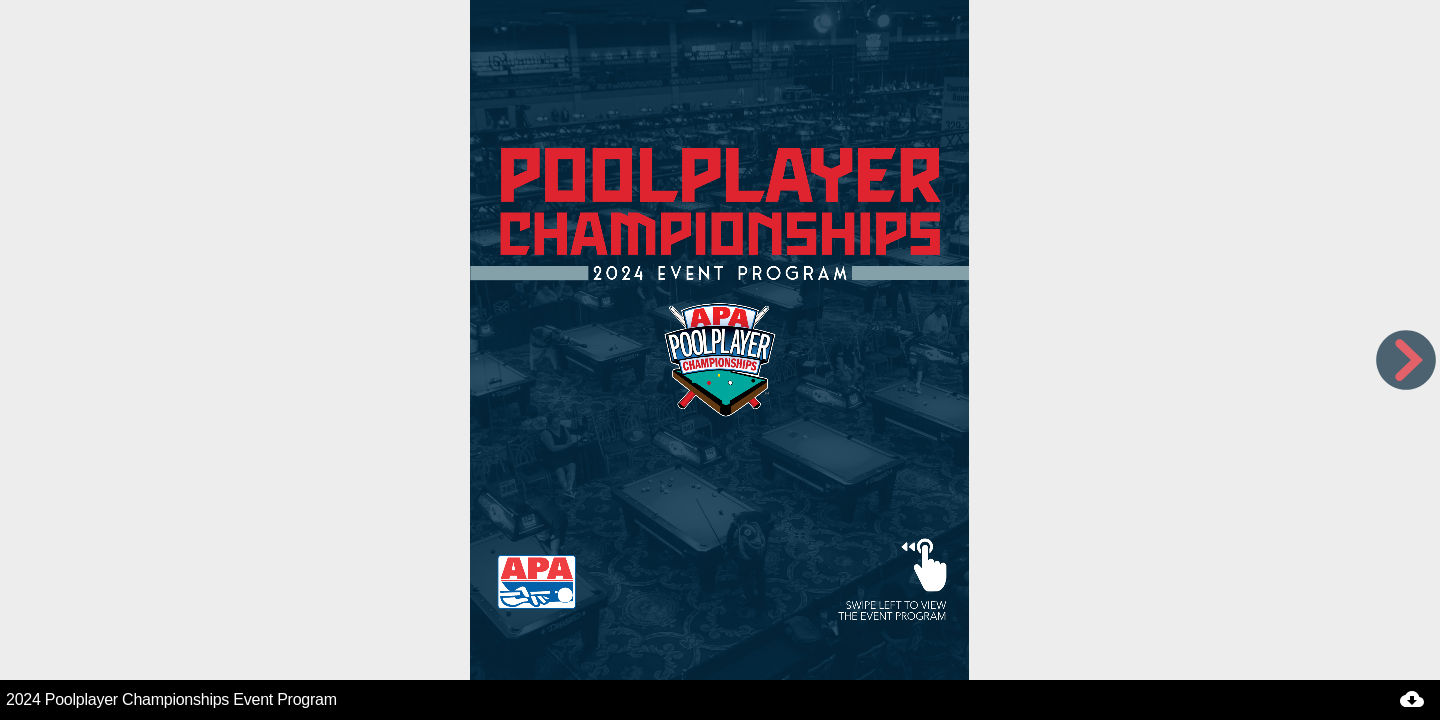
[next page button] (1406, 360)
